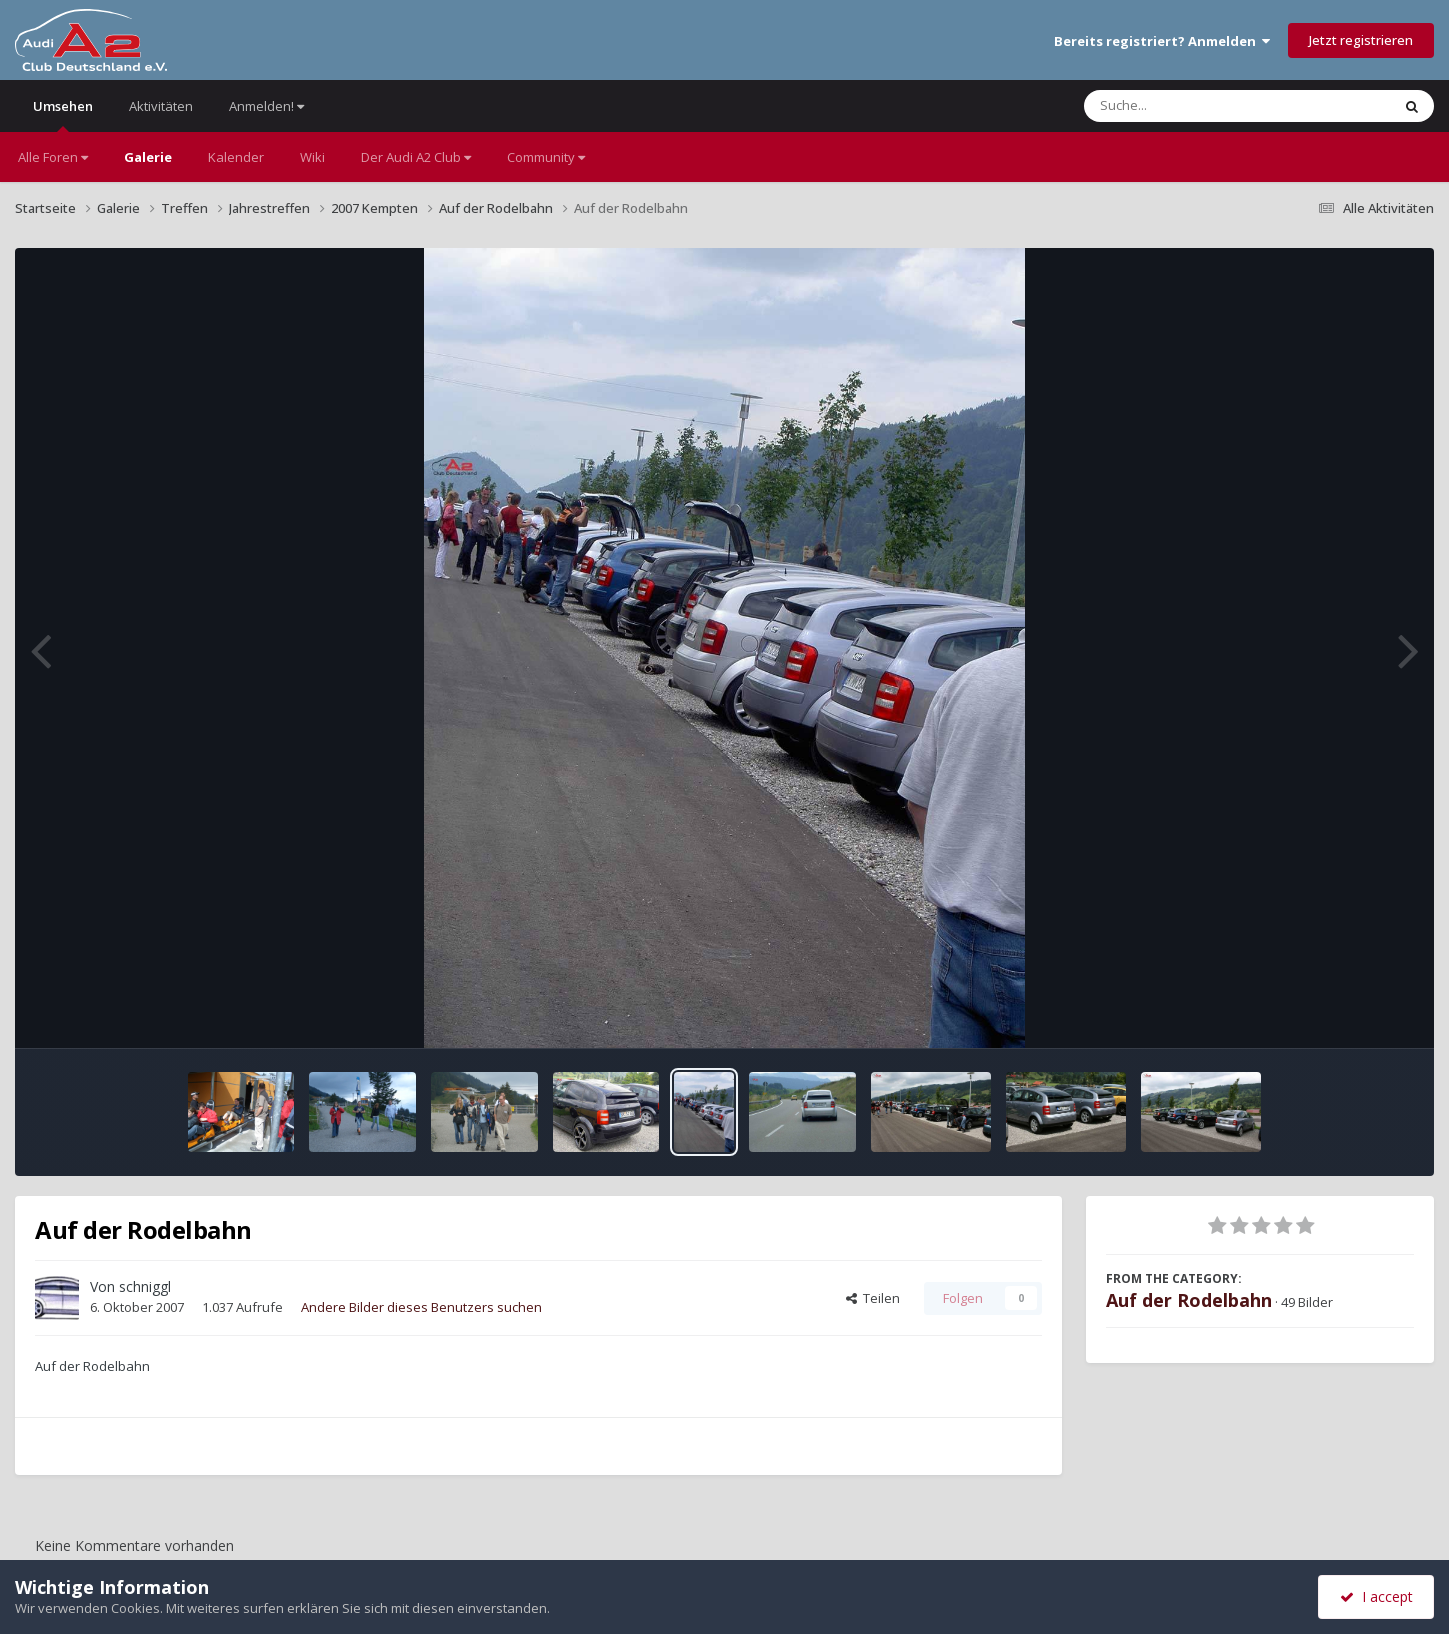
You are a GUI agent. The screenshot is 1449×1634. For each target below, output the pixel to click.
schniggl (145, 1286)
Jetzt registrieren (1361, 40)
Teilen (873, 1298)
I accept (1376, 1596)
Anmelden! (266, 106)
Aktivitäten (161, 106)
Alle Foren (53, 157)
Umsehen (63, 114)
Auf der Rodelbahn (1189, 1300)
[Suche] (1196, 106)
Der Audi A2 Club (416, 157)
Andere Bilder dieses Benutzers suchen (421, 1307)
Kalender (236, 157)
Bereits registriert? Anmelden (1162, 41)
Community (546, 157)
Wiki (312, 157)
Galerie (148, 157)
